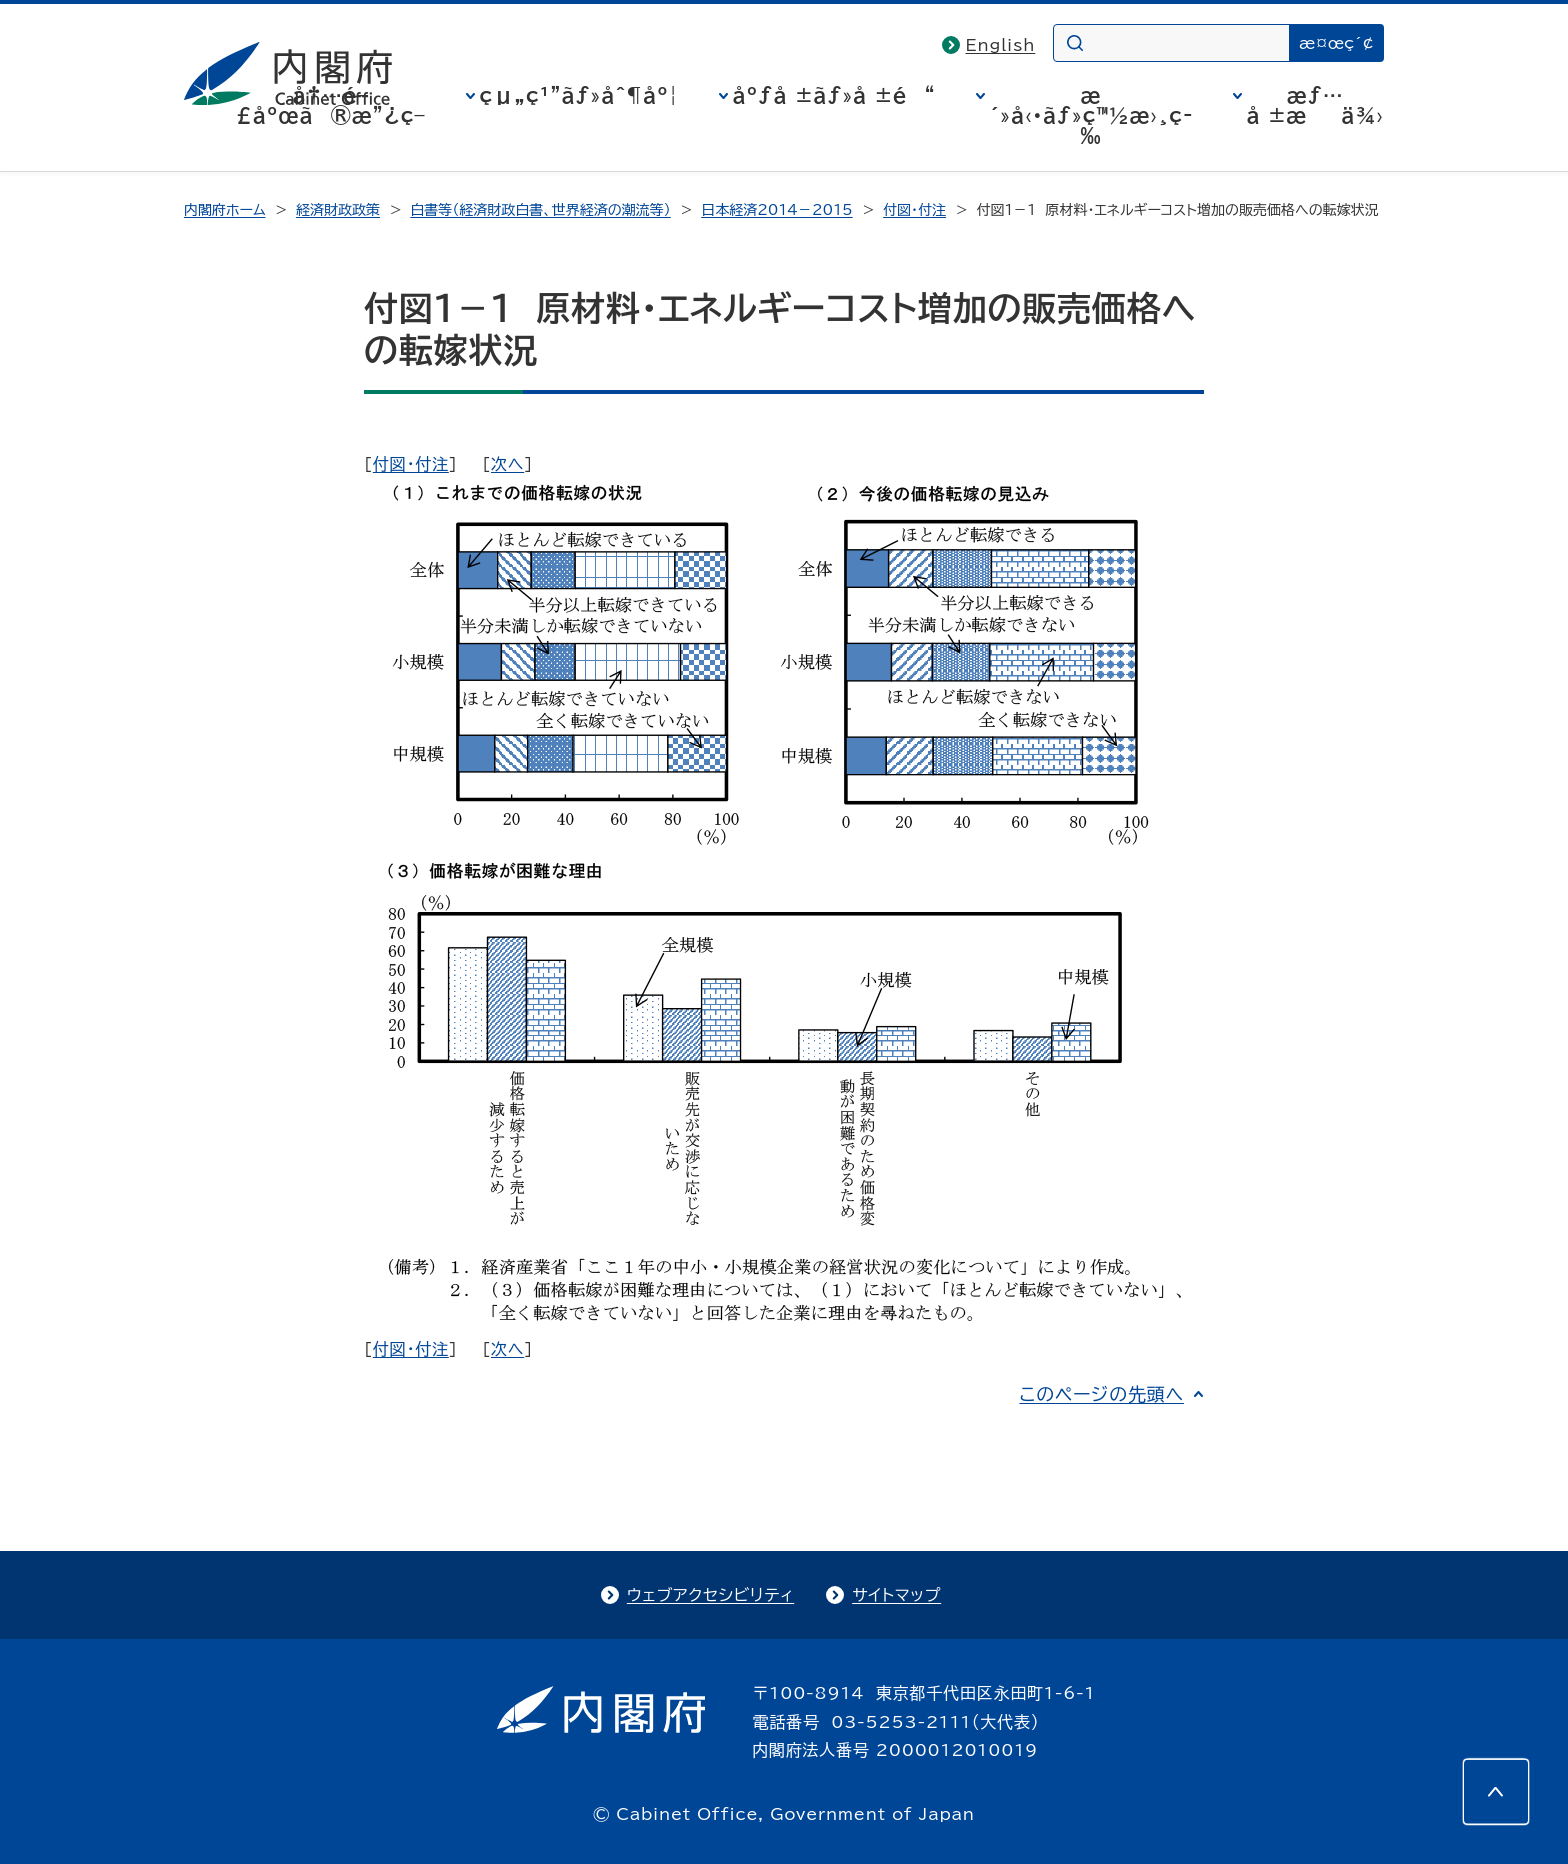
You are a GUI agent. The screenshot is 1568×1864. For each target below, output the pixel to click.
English (1001, 45)
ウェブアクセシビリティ (710, 1595)
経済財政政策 (338, 210)
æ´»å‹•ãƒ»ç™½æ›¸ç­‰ (1091, 115)
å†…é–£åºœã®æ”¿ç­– (331, 105)
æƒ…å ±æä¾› (1315, 105)
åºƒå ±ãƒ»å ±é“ (834, 95)
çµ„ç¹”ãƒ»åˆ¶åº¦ (579, 95)
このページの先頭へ (1101, 1394)
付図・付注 (914, 210)
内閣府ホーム (224, 210)
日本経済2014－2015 (776, 210)
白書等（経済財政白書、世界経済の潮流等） (540, 210)
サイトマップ (896, 1595)
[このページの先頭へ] (1496, 1792)
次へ (507, 464)
